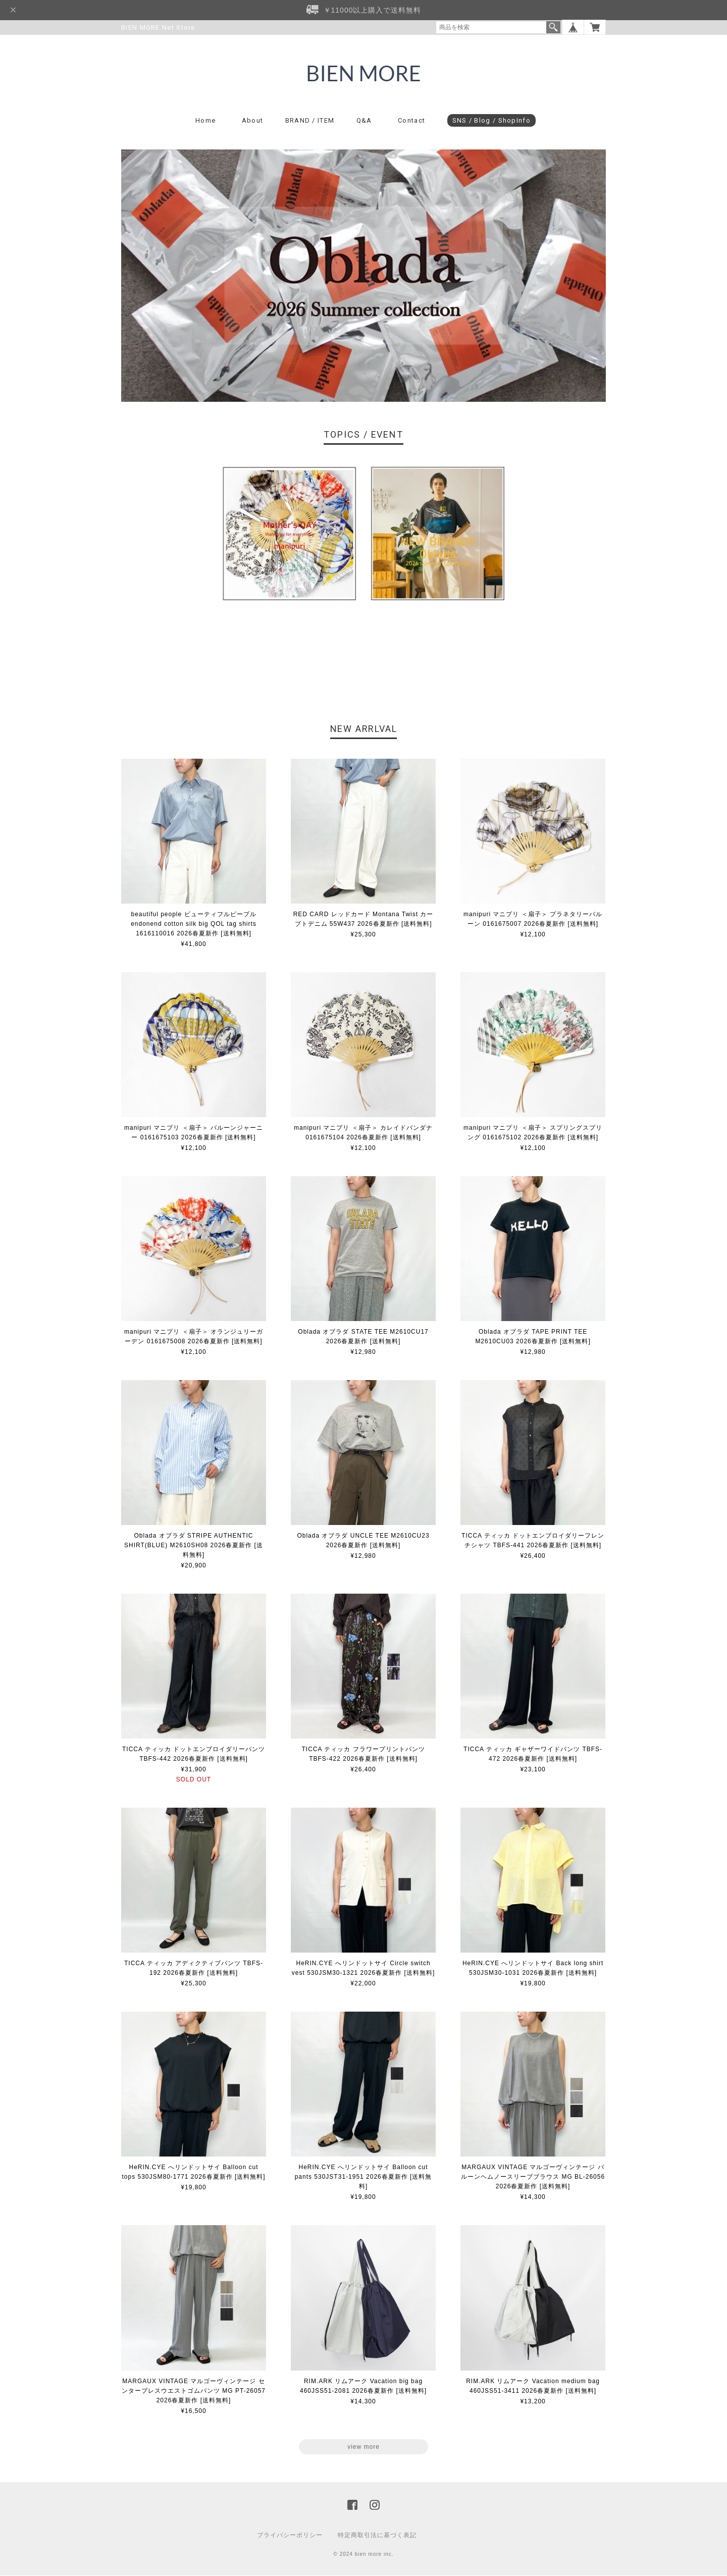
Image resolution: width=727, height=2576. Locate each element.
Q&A (364, 121)
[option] (289, 534)
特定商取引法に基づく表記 (377, 2535)
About (253, 121)
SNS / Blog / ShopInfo (491, 121)
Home (205, 121)
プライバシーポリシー (290, 2535)
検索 (553, 27)
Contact (411, 121)
